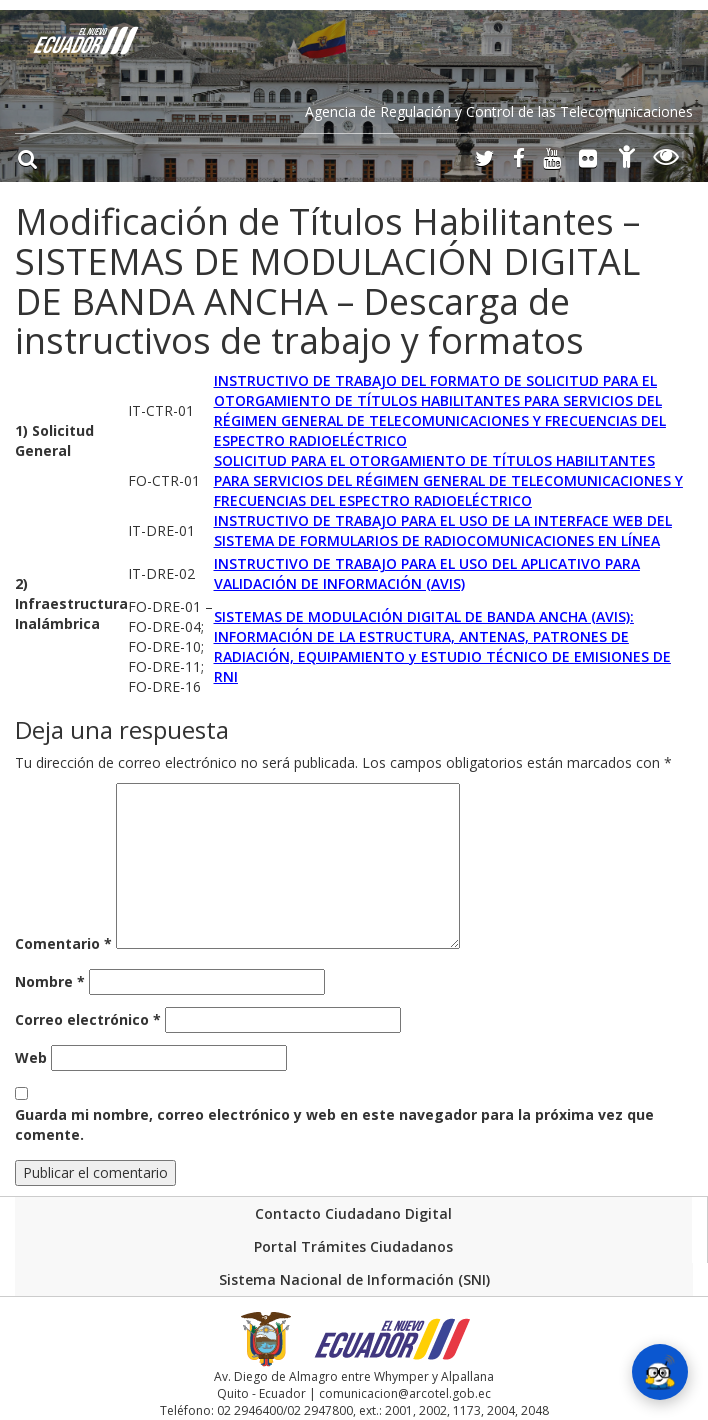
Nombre (50, 981)
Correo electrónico (88, 1019)
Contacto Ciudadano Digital (353, 1213)
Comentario (63, 943)
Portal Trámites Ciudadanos (353, 1246)
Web (31, 1057)
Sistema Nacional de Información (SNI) (354, 1279)
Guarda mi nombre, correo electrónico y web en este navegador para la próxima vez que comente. (334, 1124)
